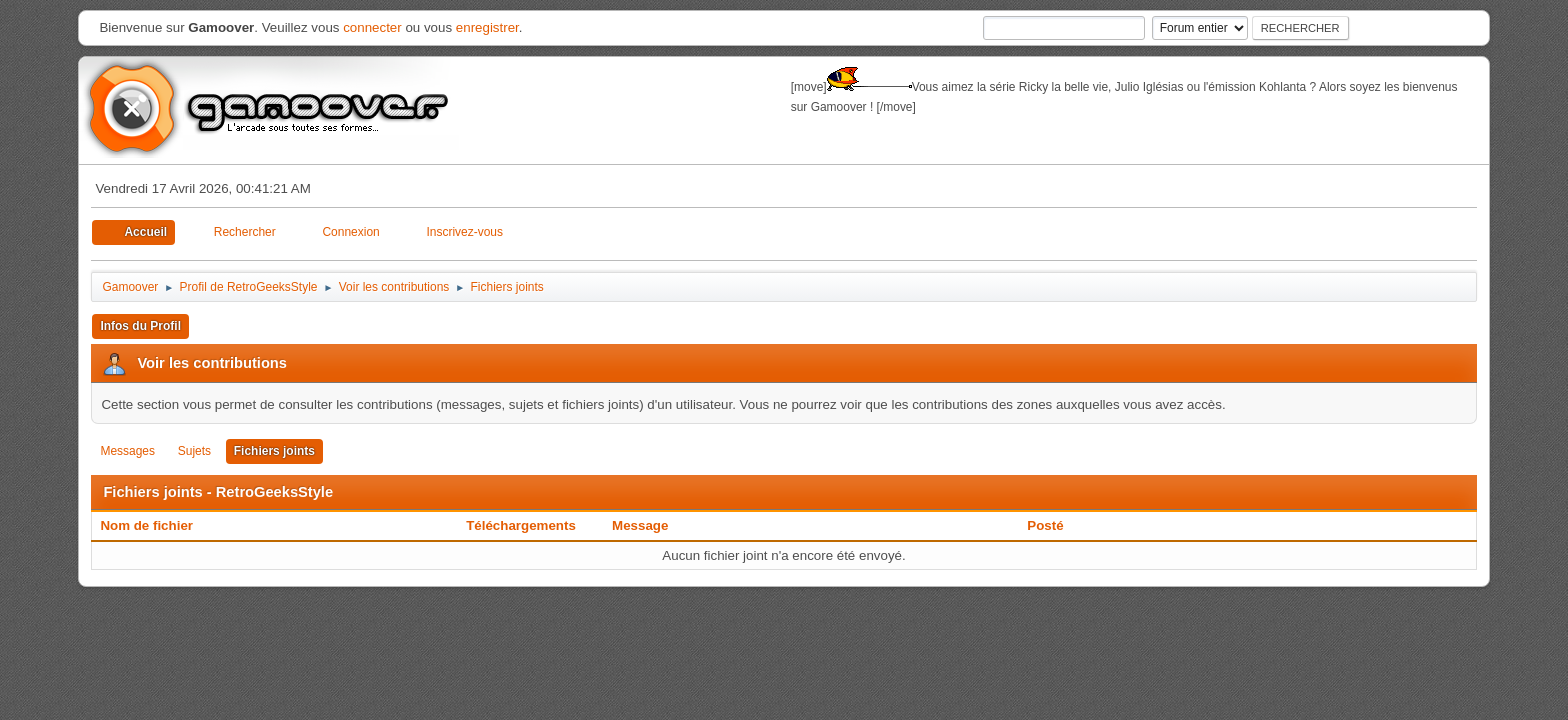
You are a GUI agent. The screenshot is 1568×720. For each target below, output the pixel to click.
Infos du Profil (140, 326)
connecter (372, 27)
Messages (127, 451)
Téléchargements (521, 525)
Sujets (194, 451)
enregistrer (487, 27)
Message (640, 525)
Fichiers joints (274, 451)
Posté (1045, 525)
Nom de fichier (157, 525)
